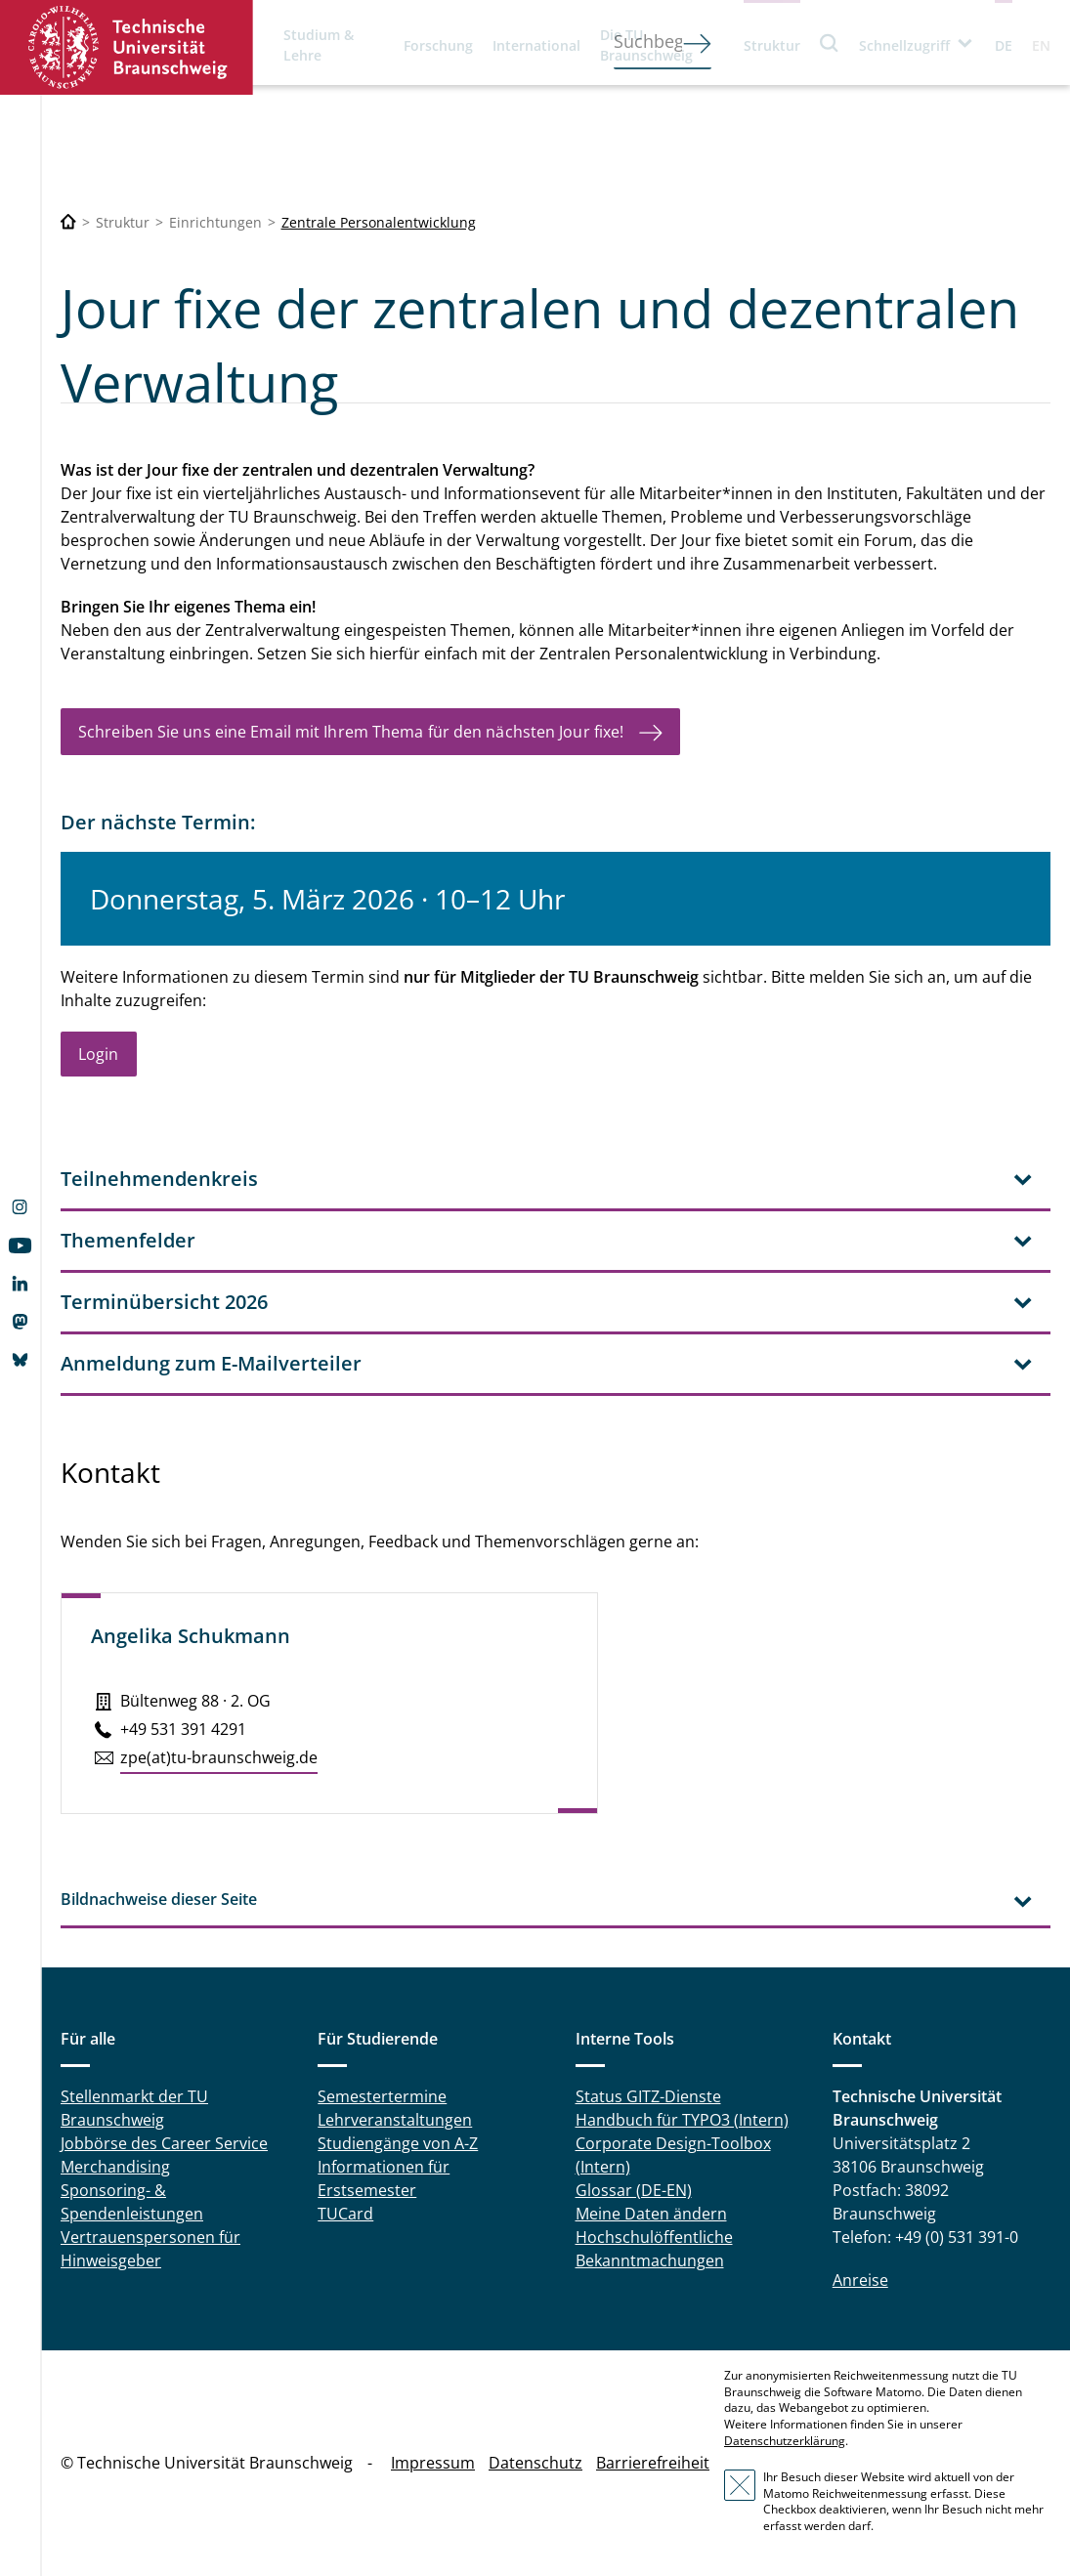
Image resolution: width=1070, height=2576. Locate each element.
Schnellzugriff (904, 45)
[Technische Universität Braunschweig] (68, 222)
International (536, 45)
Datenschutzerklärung (784, 2440)
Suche (829, 42)
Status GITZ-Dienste (648, 2096)
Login (98, 1054)
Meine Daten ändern (651, 2213)
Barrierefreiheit (652, 2462)
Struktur (772, 45)
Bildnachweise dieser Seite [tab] (159, 1899)
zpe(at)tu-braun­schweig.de (219, 1757)
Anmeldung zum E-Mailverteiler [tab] (211, 1363)
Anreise (860, 2280)
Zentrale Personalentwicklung (378, 222)
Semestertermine (382, 2096)
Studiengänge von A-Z (398, 2143)
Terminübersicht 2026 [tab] (164, 1301)
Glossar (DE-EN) (634, 2190)
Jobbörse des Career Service (164, 2143)
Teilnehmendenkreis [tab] (159, 1178)
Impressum (433, 2462)
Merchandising (115, 2166)
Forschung (438, 45)
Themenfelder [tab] (128, 1240)
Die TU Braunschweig (646, 44)
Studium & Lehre (318, 44)
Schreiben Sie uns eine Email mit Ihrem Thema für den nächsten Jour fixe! (350, 731)
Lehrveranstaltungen (395, 2120)
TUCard (345, 2213)
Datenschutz (535, 2462)
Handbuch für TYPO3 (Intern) (682, 2120)
